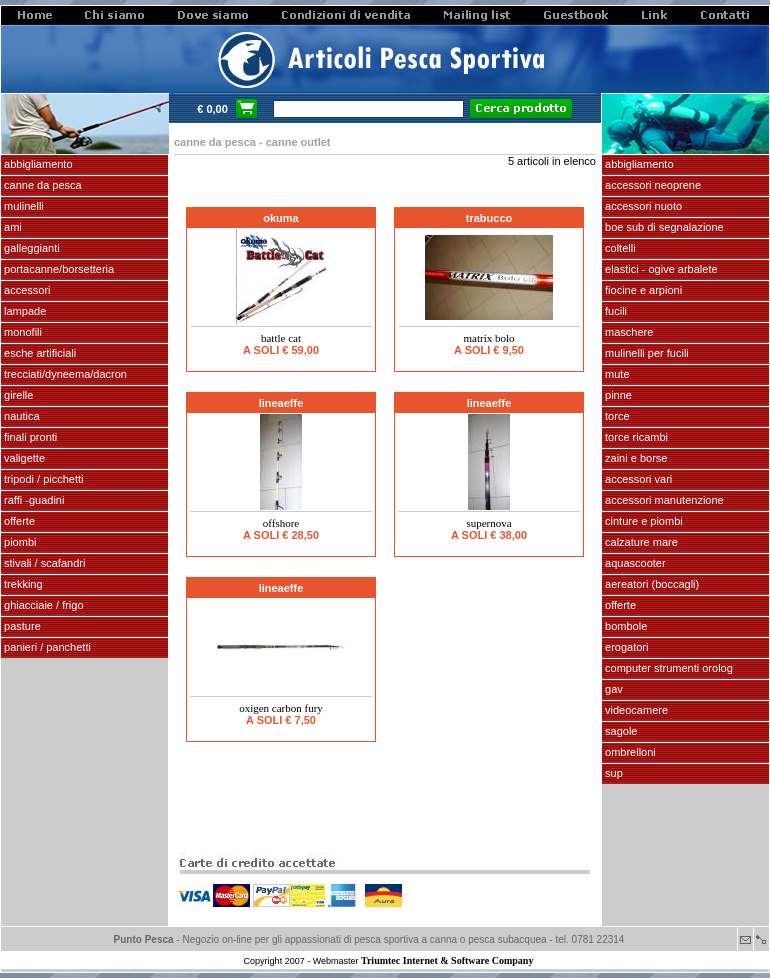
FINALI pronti (29, 437)
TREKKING (22, 584)
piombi (18, 542)
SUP (612, 773)
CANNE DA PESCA (41, 185)
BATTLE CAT (281, 338)
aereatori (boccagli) (650, 584)
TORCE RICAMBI (635, 437)
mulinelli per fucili (645, 353)
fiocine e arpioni (642, 290)
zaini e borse (634, 458)
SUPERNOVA (488, 523)
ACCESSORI (26, 290)
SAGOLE (619, 731)
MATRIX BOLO (488, 338)
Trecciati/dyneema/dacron (64, 374)
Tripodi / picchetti (42, 479)
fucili (614, 311)
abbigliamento (638, 164)
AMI (11, 227)
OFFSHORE (281, 523)
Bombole (624, 626)
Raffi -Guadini (32, 500)
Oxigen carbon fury (281, 708)
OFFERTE (18, 521)
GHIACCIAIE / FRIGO (42, 605)
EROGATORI (625, 647)
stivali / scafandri (43, 563)
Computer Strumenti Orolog (667, 668)
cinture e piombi (642, 521)
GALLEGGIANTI (30, 248)
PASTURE (21, 626)
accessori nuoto (642, 206)
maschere (627, 332)
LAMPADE (23, 311)
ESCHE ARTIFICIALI (38, 353)
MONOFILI (21, 332)
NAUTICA (20, 416)
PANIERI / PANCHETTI (46, 647)
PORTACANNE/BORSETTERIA (57, 269)
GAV (612, 689)
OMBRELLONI (629, 752)
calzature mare (640, 542)
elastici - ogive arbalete (660, 269)
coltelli (619, 248)
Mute (616, 374)
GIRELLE (17, 395)
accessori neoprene (651, 185)
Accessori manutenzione (663, 500)
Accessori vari (637, 479)
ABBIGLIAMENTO (37, 164)
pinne (617, 395)
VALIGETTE (23, 458)
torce (616, 416)
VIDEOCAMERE (635, 710)
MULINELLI (22, 206)
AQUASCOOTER (634, 563)
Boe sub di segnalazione (663, 227)
